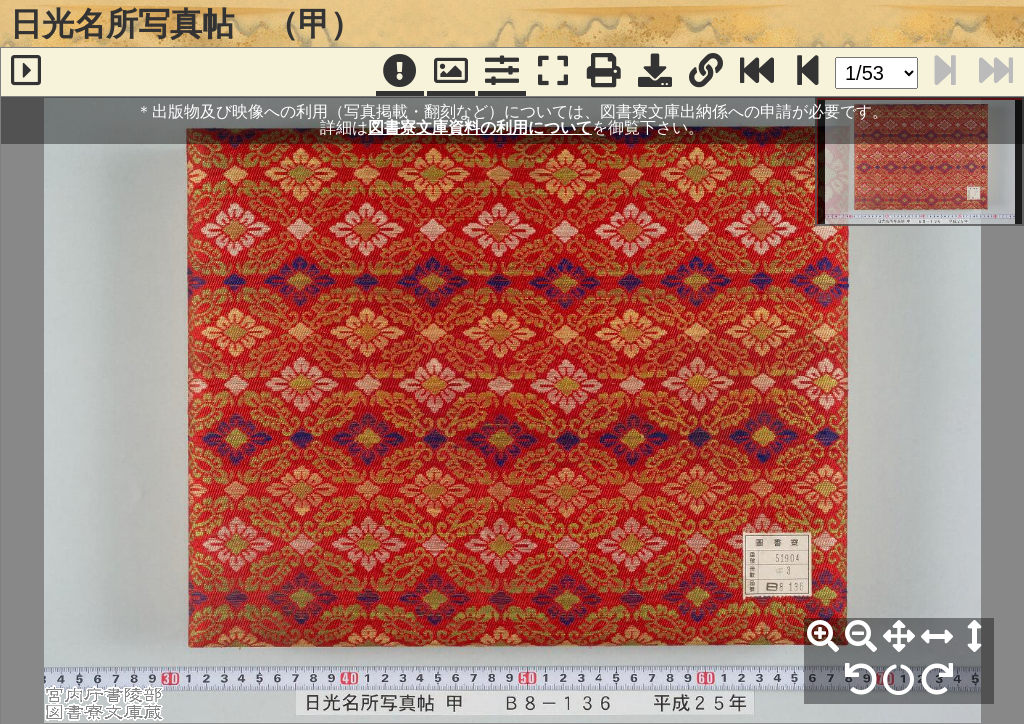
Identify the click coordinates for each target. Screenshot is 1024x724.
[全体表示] (899, 637)
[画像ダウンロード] (655, 72)
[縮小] (861, 637)
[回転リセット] (899, 680)
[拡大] (823, 637)
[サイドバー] (26, 72)
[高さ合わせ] (975, 637)
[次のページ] (808, 72)
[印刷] (604, 72)
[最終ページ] (757, 72)
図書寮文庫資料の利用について (480, 127)
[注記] (400, 72)
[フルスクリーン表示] (553, 72)
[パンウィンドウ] (451, 72)
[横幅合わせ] (937, 637)
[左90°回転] (861, 680)
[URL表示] (706, 72)
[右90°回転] (937, 680)
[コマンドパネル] (502, 72)
